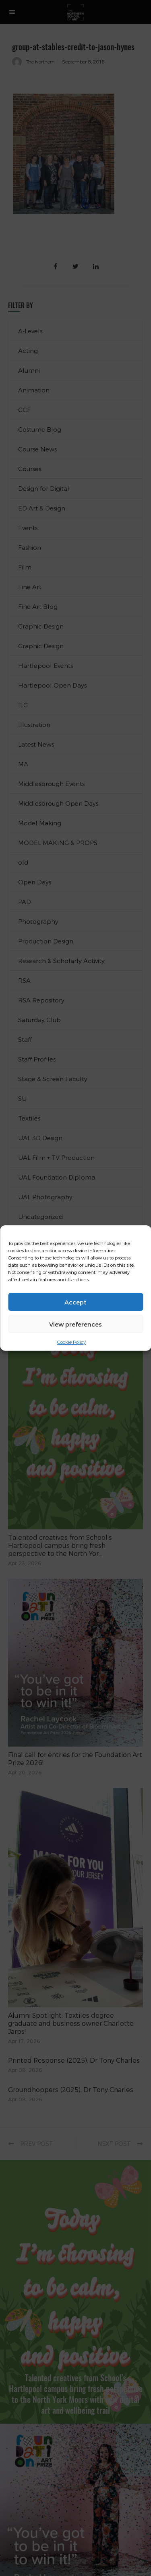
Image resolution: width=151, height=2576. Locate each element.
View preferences (75, 1324)
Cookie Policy (71, 1342)
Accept (75, 1302)
